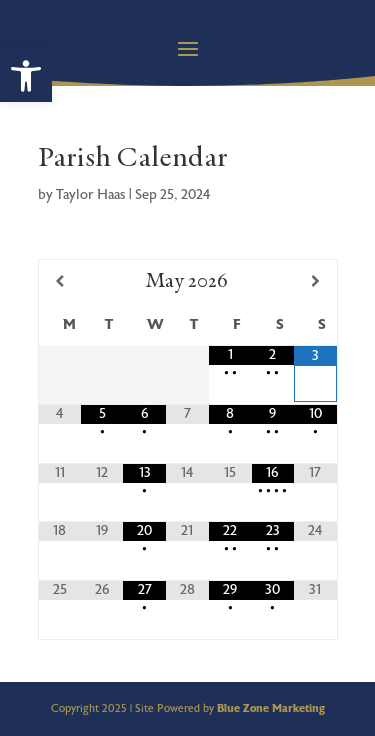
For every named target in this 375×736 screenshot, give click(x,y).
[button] (26, 76)
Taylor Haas (91, 195)
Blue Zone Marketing (271, 708)
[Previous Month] (60, 281)
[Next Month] (315, 281)
